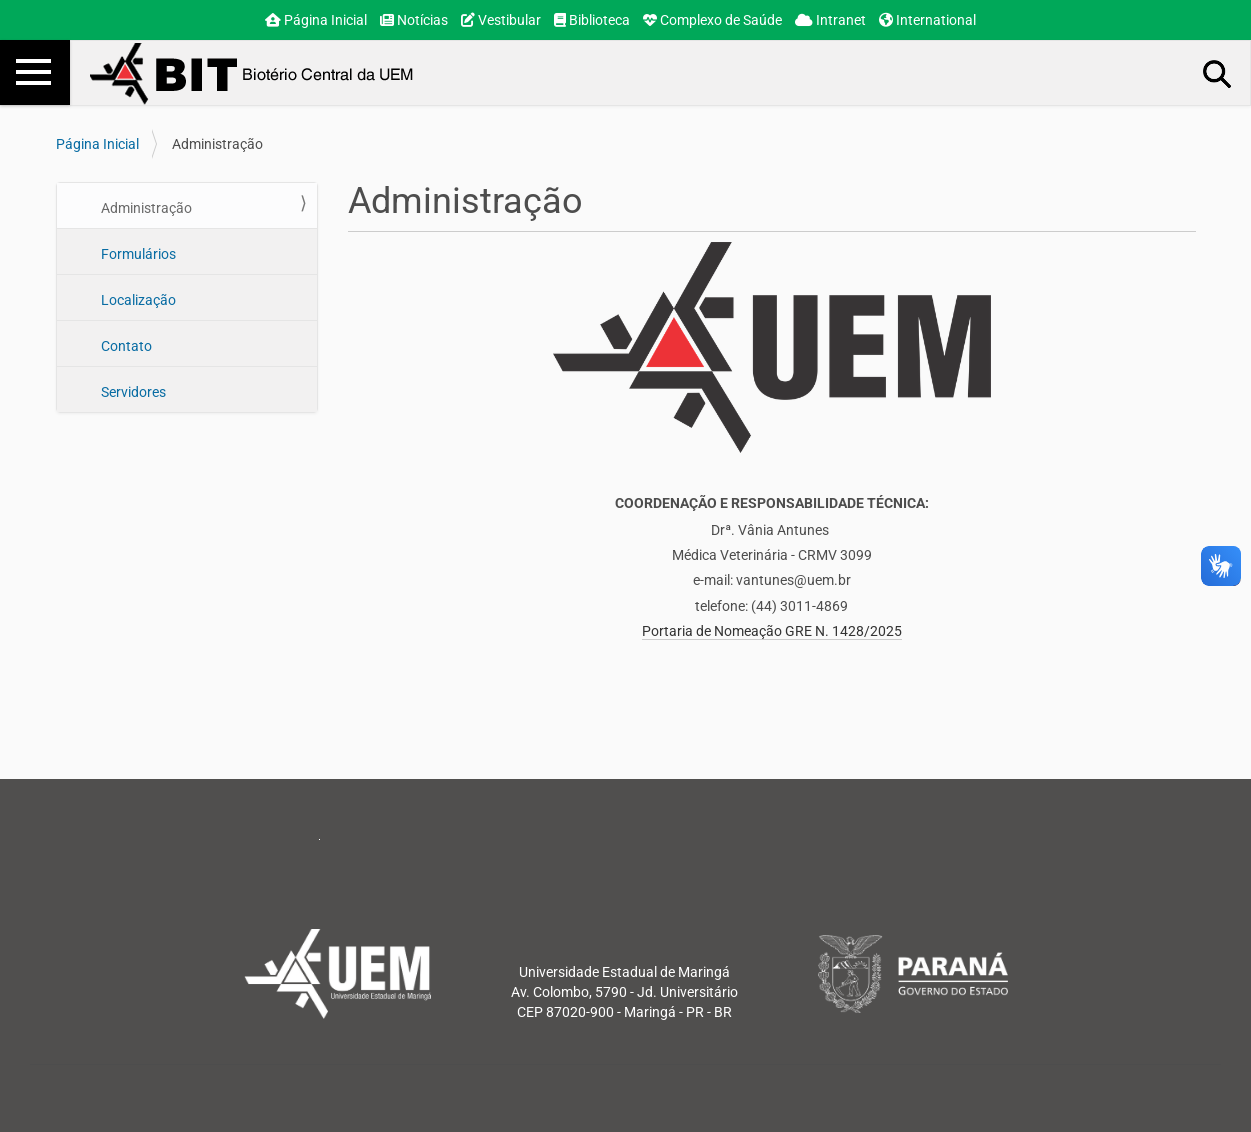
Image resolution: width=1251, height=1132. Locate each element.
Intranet (830, 20)
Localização (137, 300)
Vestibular (501, 20)
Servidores (132, 392)
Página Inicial (316, 20)
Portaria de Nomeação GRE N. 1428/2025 (772, 631)
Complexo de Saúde (712, 20)
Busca (1218, 73)
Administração (145, 208)
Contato (125, 346)
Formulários (137, 254)
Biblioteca (592, 20)
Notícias (414, 20)
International (927, 20)
